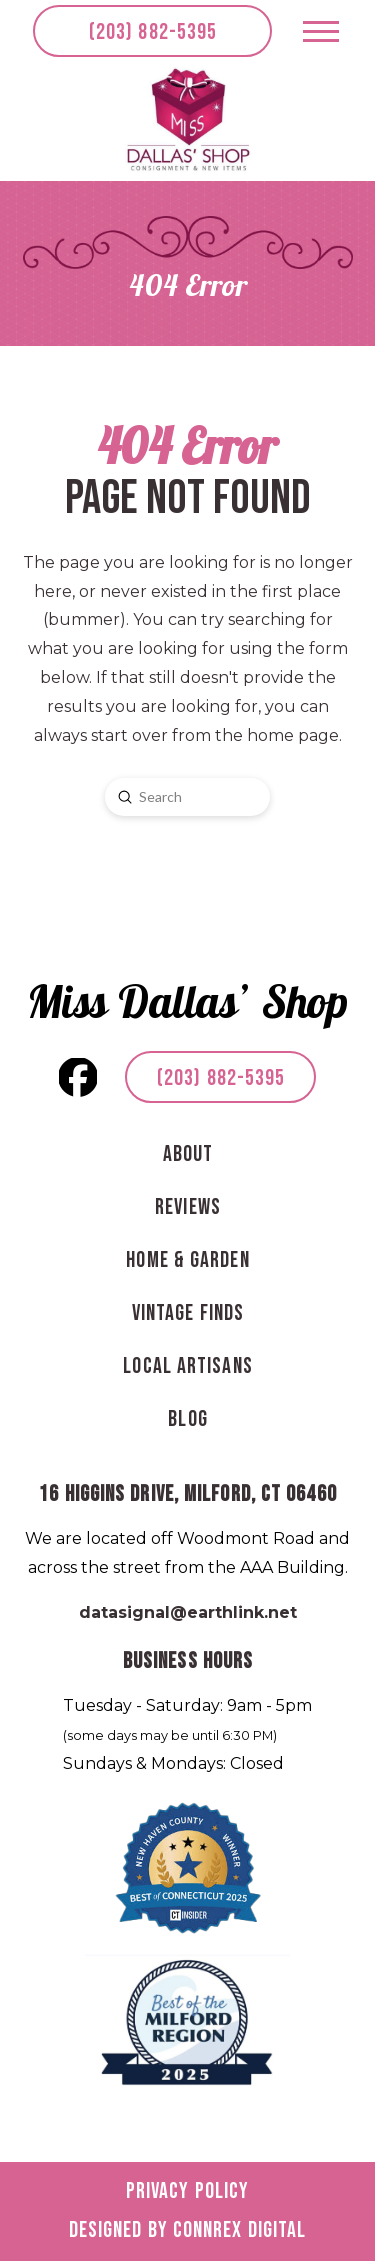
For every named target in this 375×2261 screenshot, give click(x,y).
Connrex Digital (240, 2230)
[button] (321, 31)
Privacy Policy (187, 2191)
